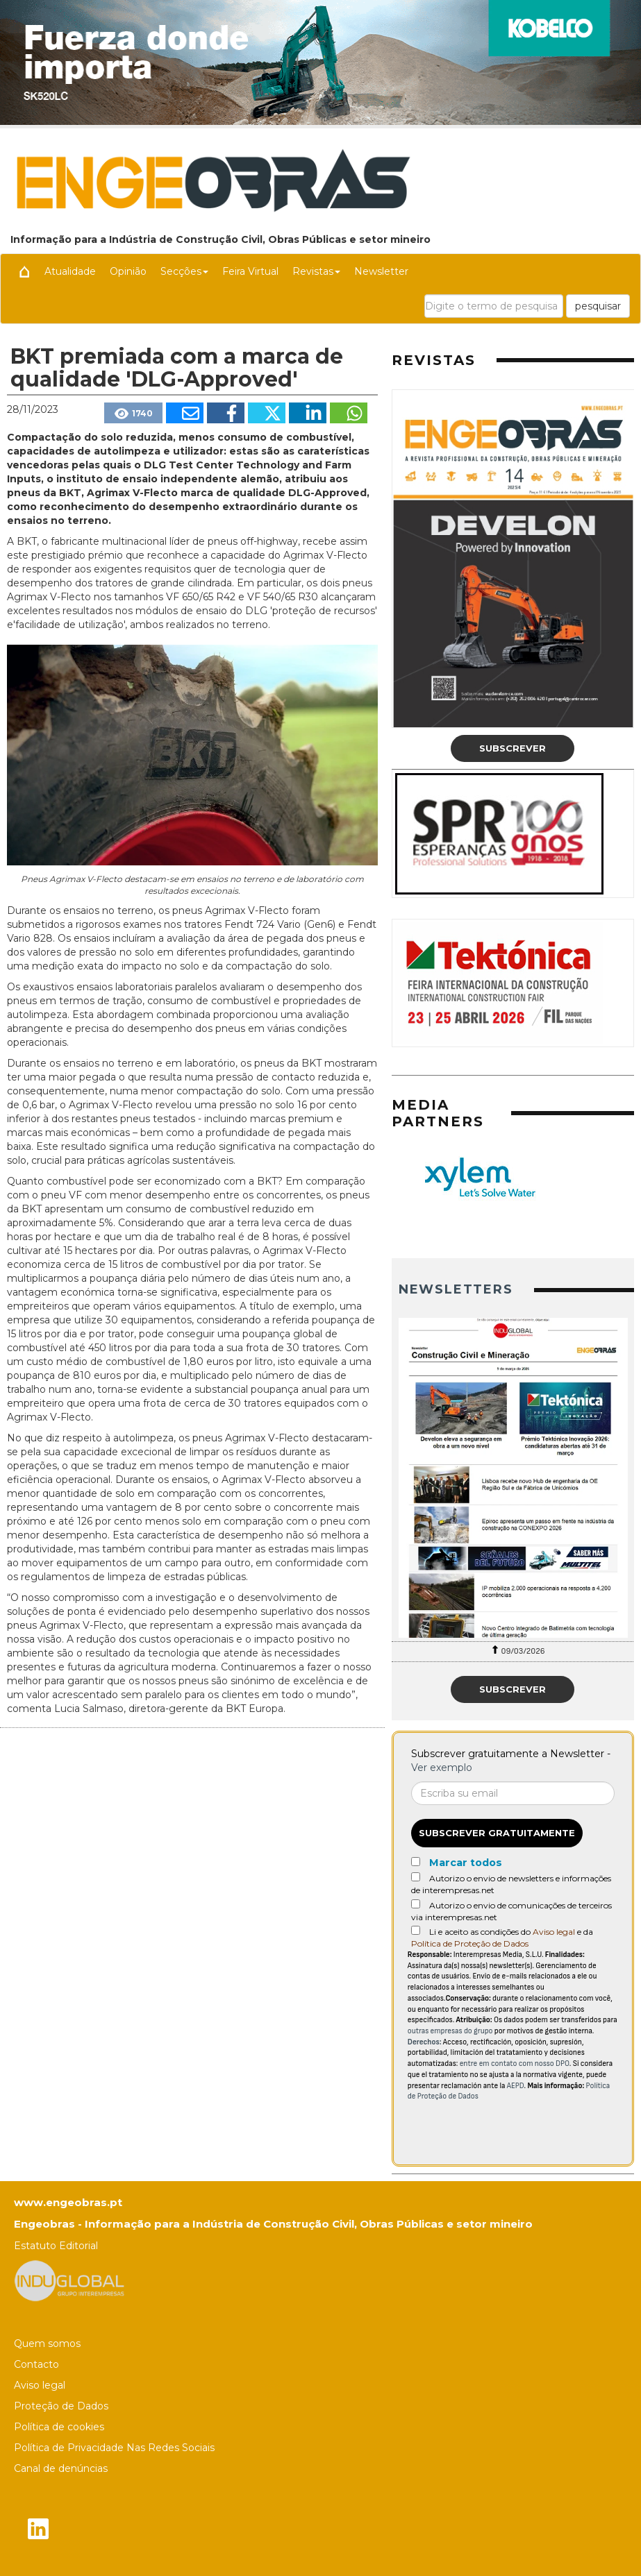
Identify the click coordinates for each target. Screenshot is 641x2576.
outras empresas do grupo (450, 2030)
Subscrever (512, 748)
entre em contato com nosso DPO (514, 2063)
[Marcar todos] (415, 1861)
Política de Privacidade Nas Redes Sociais (114, 2447)
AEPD (515, 2085)
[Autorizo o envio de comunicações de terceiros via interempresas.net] (415, 1903)
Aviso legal (554, 1931)
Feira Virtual (250, 271)
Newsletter (381, 271)
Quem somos (47, 2343)
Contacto (36, 2364)
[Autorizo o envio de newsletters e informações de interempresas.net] (415, 1876)
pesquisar (598, 306)
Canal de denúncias (61, 2468)
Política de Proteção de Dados (469, 1943)
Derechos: (425, 2042)
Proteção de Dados (61, 2406)
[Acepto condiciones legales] (415, 1930)
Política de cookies (59, 2427)
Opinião (128, 271)
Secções (184, 271)
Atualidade (70, 271)
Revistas (316, 271)
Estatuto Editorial (56, 2245)
